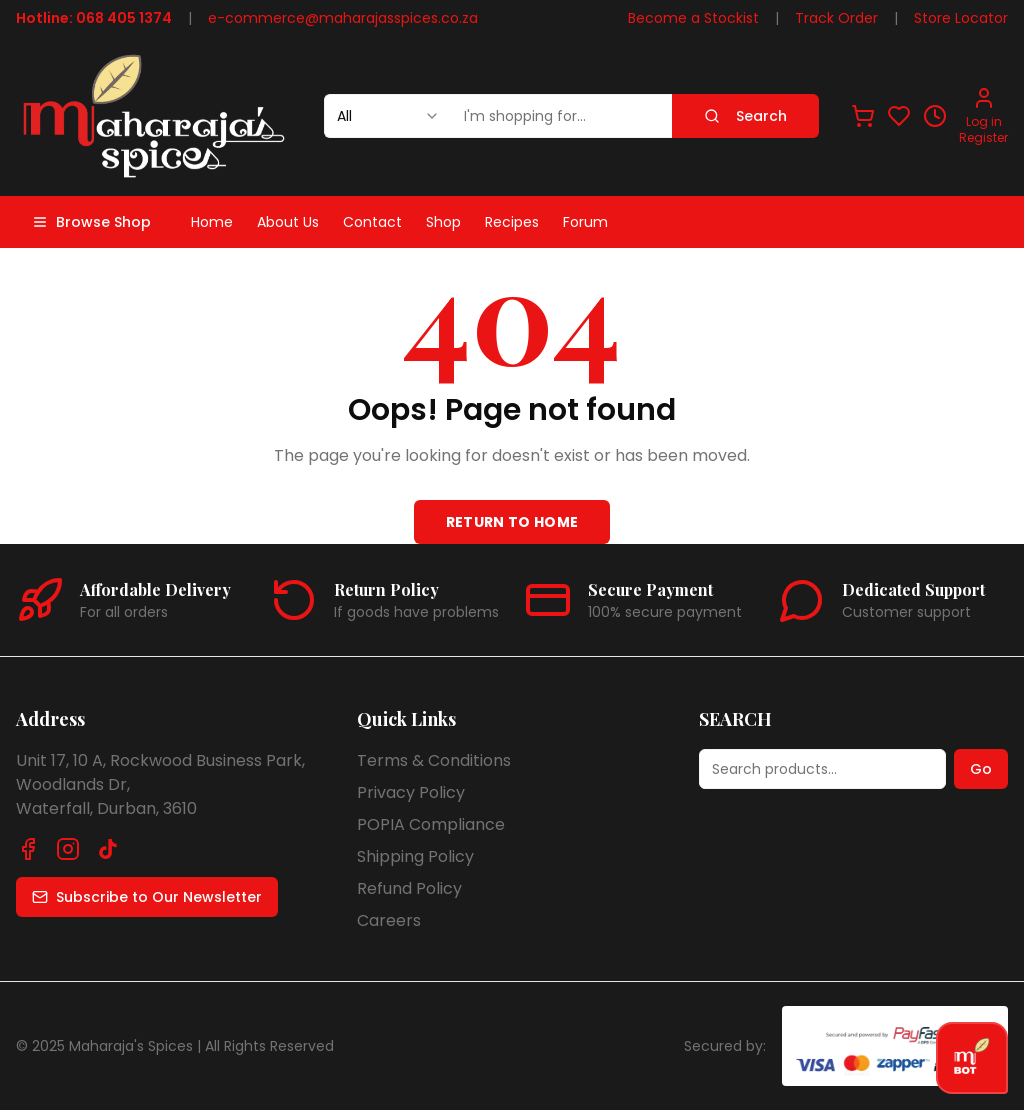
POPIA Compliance (431, 824)
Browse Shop (91, 222)
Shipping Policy (415, 856)
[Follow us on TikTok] (108, 849)
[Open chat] (972, 1058)
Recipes (512, 222)
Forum (585, 222)
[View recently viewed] (935, 116)
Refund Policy (409, 888)
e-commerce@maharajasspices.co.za (343, 18)
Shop (443, 222)
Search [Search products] (745, 116)
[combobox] (388, 116)
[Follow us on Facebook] (28, 849)
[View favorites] (899, 116)
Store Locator (961, 18)
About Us (288, 222)
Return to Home (512, 522)
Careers (389, 920)
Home (212, 222)
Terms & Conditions (434, 760)
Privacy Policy (411, 792)
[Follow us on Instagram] (68, 849)
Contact (372, 222)
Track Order (836, 18)
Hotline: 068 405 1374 (94, 18)
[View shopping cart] (863, 116)
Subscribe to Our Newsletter (147, 897)
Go (981, 769)
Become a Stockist (693, 18)
